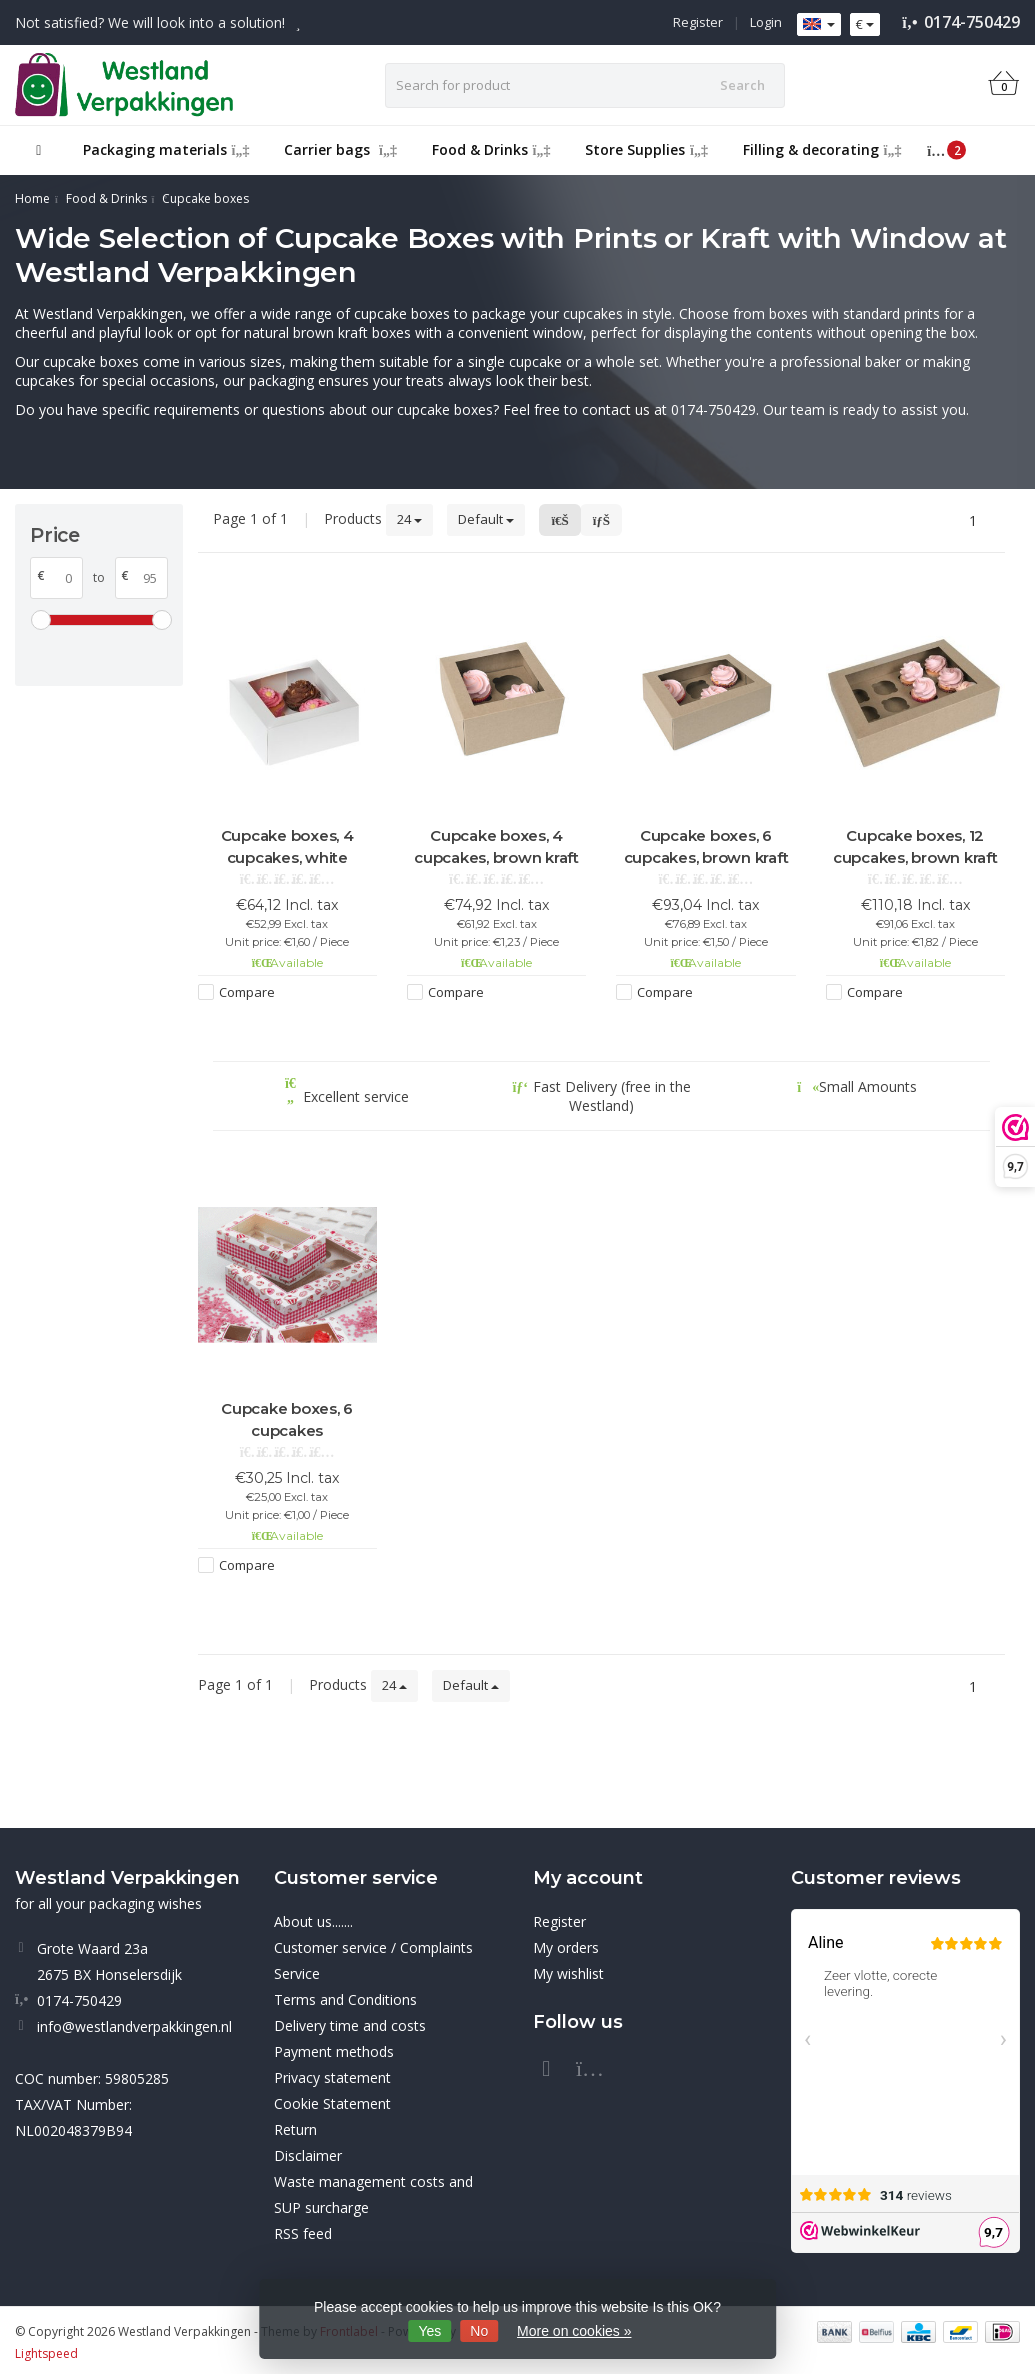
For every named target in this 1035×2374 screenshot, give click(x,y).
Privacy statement (332, 2077)
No (479, 2331)
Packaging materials (166, 149)
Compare (247, 992)
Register (698, 22)
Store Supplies (646, 149)
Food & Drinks (491, 149)
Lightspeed (46, 2353)
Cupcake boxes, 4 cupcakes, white (287, 846)
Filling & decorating (822, 149)
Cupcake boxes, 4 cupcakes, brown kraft (496, 846)
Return (295, 2129)
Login (766, 22)
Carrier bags (340, 149)
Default (486, 519)
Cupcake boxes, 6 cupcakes (287, 1419)
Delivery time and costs (350, 2025)
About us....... (313, 1921)
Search (742, 85)
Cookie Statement (332, 2103)
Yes (430, 2331)
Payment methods (334, 2051)
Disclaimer (308, 2155)
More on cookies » (574, 2331)
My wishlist (568, 1973)
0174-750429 (972, 22)
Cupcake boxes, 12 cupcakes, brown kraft (915, 846)
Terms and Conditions (345, 1999)
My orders (566, 1947)
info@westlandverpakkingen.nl (134, 2026)
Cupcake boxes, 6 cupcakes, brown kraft (706, 846)
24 (409, 519)
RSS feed (303, 2233)
